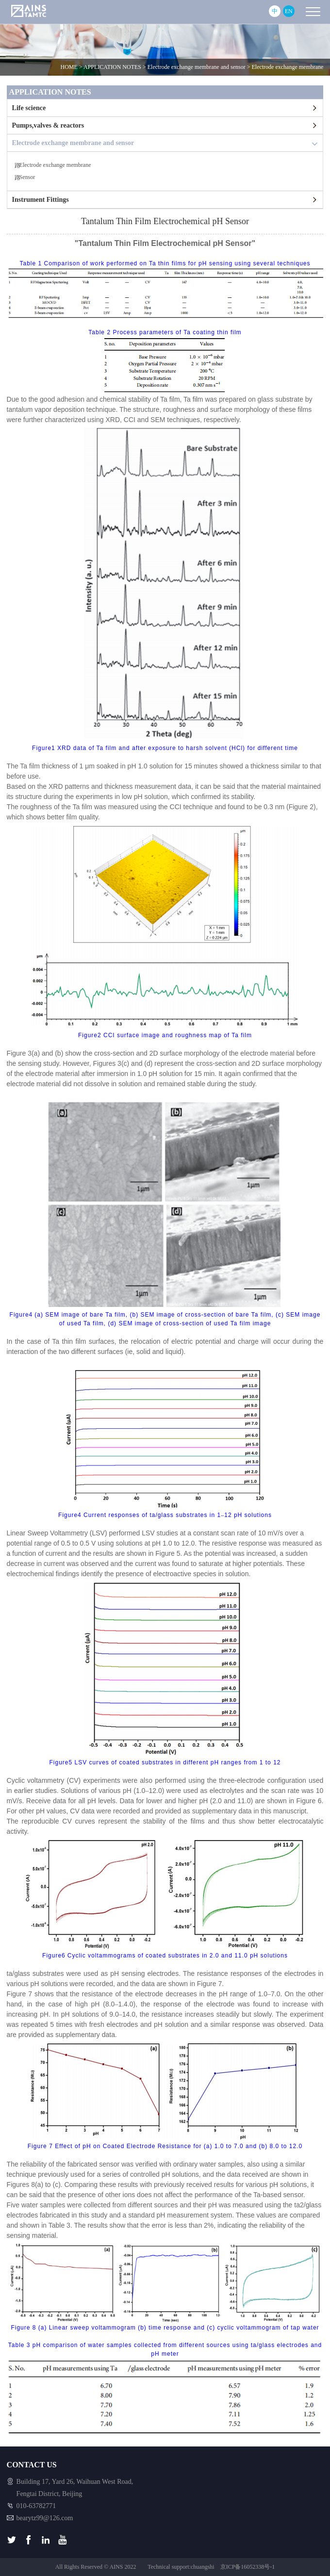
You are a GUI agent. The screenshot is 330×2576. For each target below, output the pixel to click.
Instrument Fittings (40, 199)
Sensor (27, 177)
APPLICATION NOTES (112, 67)
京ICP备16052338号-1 (247, 2566)
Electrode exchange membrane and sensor (197, 67)
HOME (69, 67)
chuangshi (202, 2566)
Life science (29, 108)
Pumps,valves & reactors (48, 125)
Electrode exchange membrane (287, 67)
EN (289, 11)
